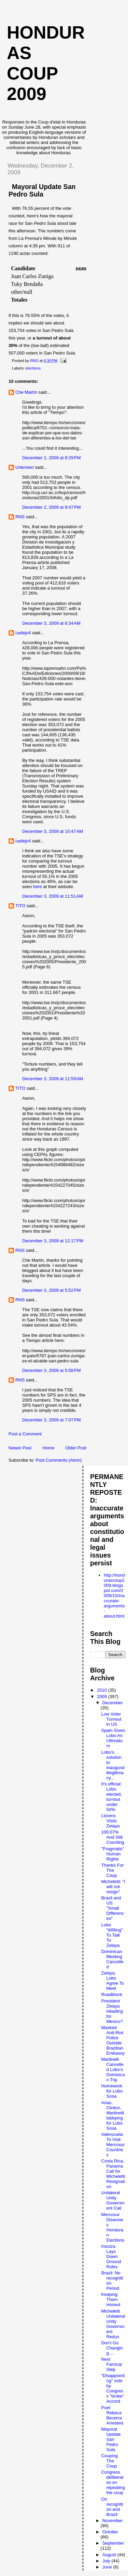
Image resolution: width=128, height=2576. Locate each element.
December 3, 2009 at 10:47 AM (52, 831)
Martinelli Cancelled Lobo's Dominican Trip (113, 2069)
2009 (102, 1696)
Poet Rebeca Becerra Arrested (112, 2415)
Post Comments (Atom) (59, 1460)
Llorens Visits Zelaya (110, 1820)
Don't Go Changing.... (112, 2348)
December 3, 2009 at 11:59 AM (52, 1078)
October (110, 2531)
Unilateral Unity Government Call (112, 2200)
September (113, 2543)
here (37, 886)
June (107, 2567)
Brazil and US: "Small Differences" (112, 1908)
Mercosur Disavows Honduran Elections (112, 2227)
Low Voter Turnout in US (111, 1719)
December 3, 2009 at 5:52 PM (51, 1290)
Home (48, 1447)
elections (33, 368)
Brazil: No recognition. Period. (112, 2280)
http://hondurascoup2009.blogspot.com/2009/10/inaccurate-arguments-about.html (114, 1596)
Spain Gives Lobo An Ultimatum (113, 1738)
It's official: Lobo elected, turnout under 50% (111, 1796)
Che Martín (26, 392)
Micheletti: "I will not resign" (113, 1886)
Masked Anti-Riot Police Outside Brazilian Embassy (112, 2040)
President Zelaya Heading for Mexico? (112, 2011)
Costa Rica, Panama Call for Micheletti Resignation (113, 2173)
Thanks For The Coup (112, 1870)
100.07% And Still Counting (112, 1837)
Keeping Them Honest (110, 2299)
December (112, 1702)
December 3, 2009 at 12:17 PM (52, 1240)
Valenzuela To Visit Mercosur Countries (113, 2144)
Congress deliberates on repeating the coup (113, 2482)
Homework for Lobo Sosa (112, 2091)
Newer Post (20, 1447)
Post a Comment (25, 1433)
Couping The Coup (109, 2461)
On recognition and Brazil (112, 2507)
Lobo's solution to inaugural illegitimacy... (113, 1765)
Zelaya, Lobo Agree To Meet (112, 1980)
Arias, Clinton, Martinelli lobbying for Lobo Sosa (112, 2115)
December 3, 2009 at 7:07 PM (51, 1419)
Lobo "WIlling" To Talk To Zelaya (112, 1935)
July (107, 2560)
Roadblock (111, 1994)
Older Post (75, 1447)
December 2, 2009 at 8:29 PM (51, 457)
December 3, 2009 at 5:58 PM (51, 1370)
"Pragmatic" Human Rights (112, 1854)
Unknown (24, 467)
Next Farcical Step (111, 2364)
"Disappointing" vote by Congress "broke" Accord (113, 2388)
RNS (20, 516)
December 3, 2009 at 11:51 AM (52, 896)
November (112, 2520)
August (109, 2554)
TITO (20, 905)
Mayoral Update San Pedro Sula (110, 2439)
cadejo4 (23, 632)
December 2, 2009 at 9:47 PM (51, 507)
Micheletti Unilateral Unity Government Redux (113, 2324)
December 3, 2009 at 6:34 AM (51, 623)
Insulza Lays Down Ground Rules (111, 2256)
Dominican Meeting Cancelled (112, 1959)
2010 (102, 1690)
